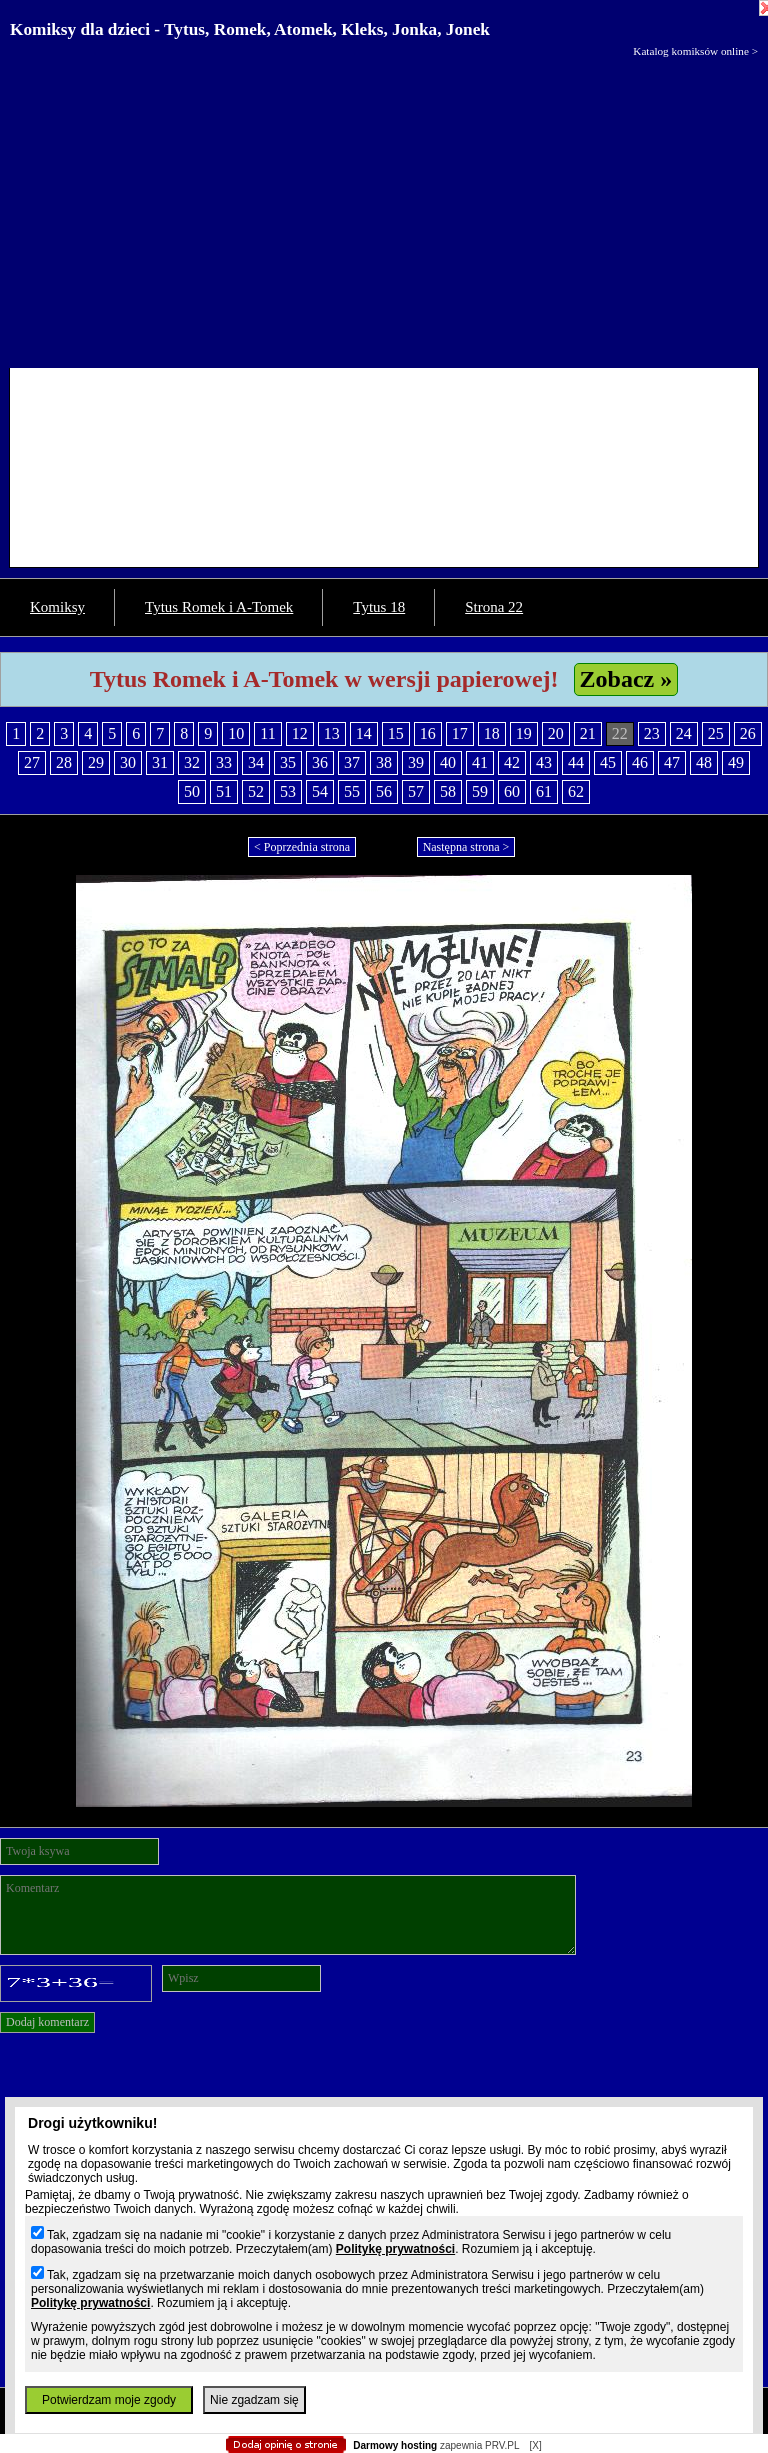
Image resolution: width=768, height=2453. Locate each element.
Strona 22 (494, 607)
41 (480, 762)
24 (684, 733)
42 (512, 762)
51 (224, 791)
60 (512, 791)
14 (364, 733)
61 (544, 791)
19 (524, 733)
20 (556, 733)
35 (288, 762)
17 (460, 733)
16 (428, 733)
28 (64, 762)
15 (396, 733)
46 (640, 762)
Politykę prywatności (395, 2249)
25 (716, 733)
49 (736, 762)
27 (32, 762)
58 (448, 791)
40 (448, 762)
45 (608, 762)
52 (256, 791)
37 (352, 762)
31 (160, 762)
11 (267, 733)
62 (576, 791)
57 (416, 791)
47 (672, 762)
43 (544, 762)
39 (416, 762)
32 (192, 762)
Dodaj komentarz (47, 2022)
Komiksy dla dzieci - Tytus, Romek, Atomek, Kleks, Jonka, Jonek (250, 29)
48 (704, 762)
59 (480, 791)
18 (492, 733)
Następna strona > (466, 847)
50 (192, 791)
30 (128, 762)
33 (224, 762)
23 (652, 733)
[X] (535, 2445)
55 (352, 791)
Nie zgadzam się (254, 2400)
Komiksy (57, 607)
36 (320, 762)
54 (320, 791)
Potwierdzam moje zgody (109, 2400)
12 (300, 733)
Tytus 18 (379, 607)
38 (384, 762)
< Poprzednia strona (302, 847)
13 (332, 733)
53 (288, 791)
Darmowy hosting (395, 2445)
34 (256, 762)
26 (748, 733)
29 (96, 762)
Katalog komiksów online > (695, 51)
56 (384, 791)
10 (236, 733)
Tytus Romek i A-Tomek (219, 607)
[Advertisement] (384, 208)
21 (588, 733)
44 (576, 762)
